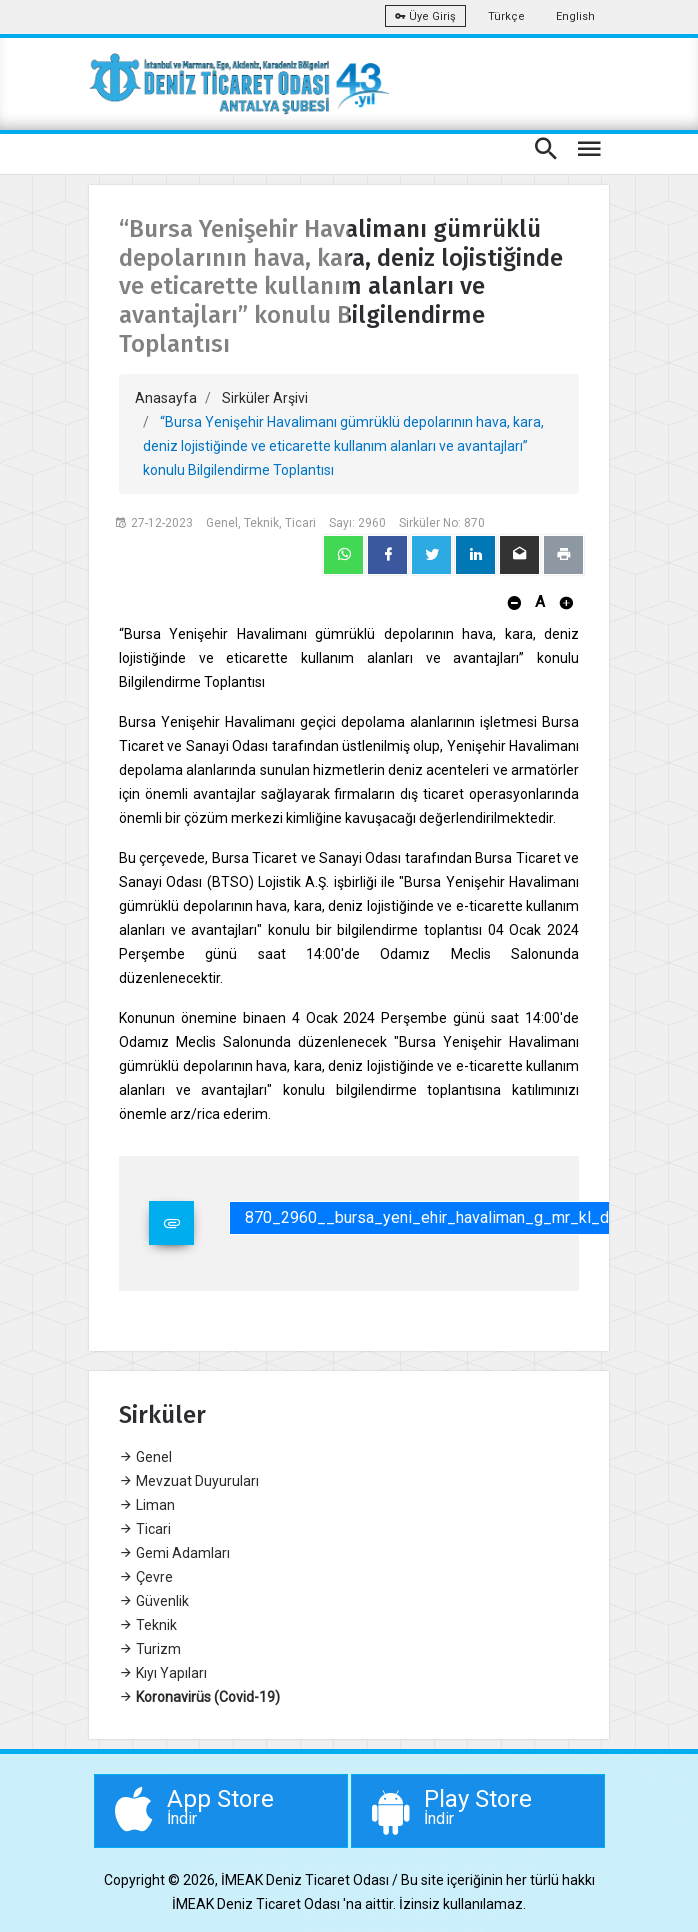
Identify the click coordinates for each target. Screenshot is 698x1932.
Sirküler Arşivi (265, 398)
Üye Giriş (425, 16)
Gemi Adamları (174, 1553)
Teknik (148, 1625)
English (575, 16)
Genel (145, 1457)
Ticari (145, 1529)
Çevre (146, 1577)
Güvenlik (154, 1601)
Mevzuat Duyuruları (189, 1481)
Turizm (150, 1649)
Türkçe (506, 16)
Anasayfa (166, 398)
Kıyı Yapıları (163, 1673)
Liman (147, 1505)
